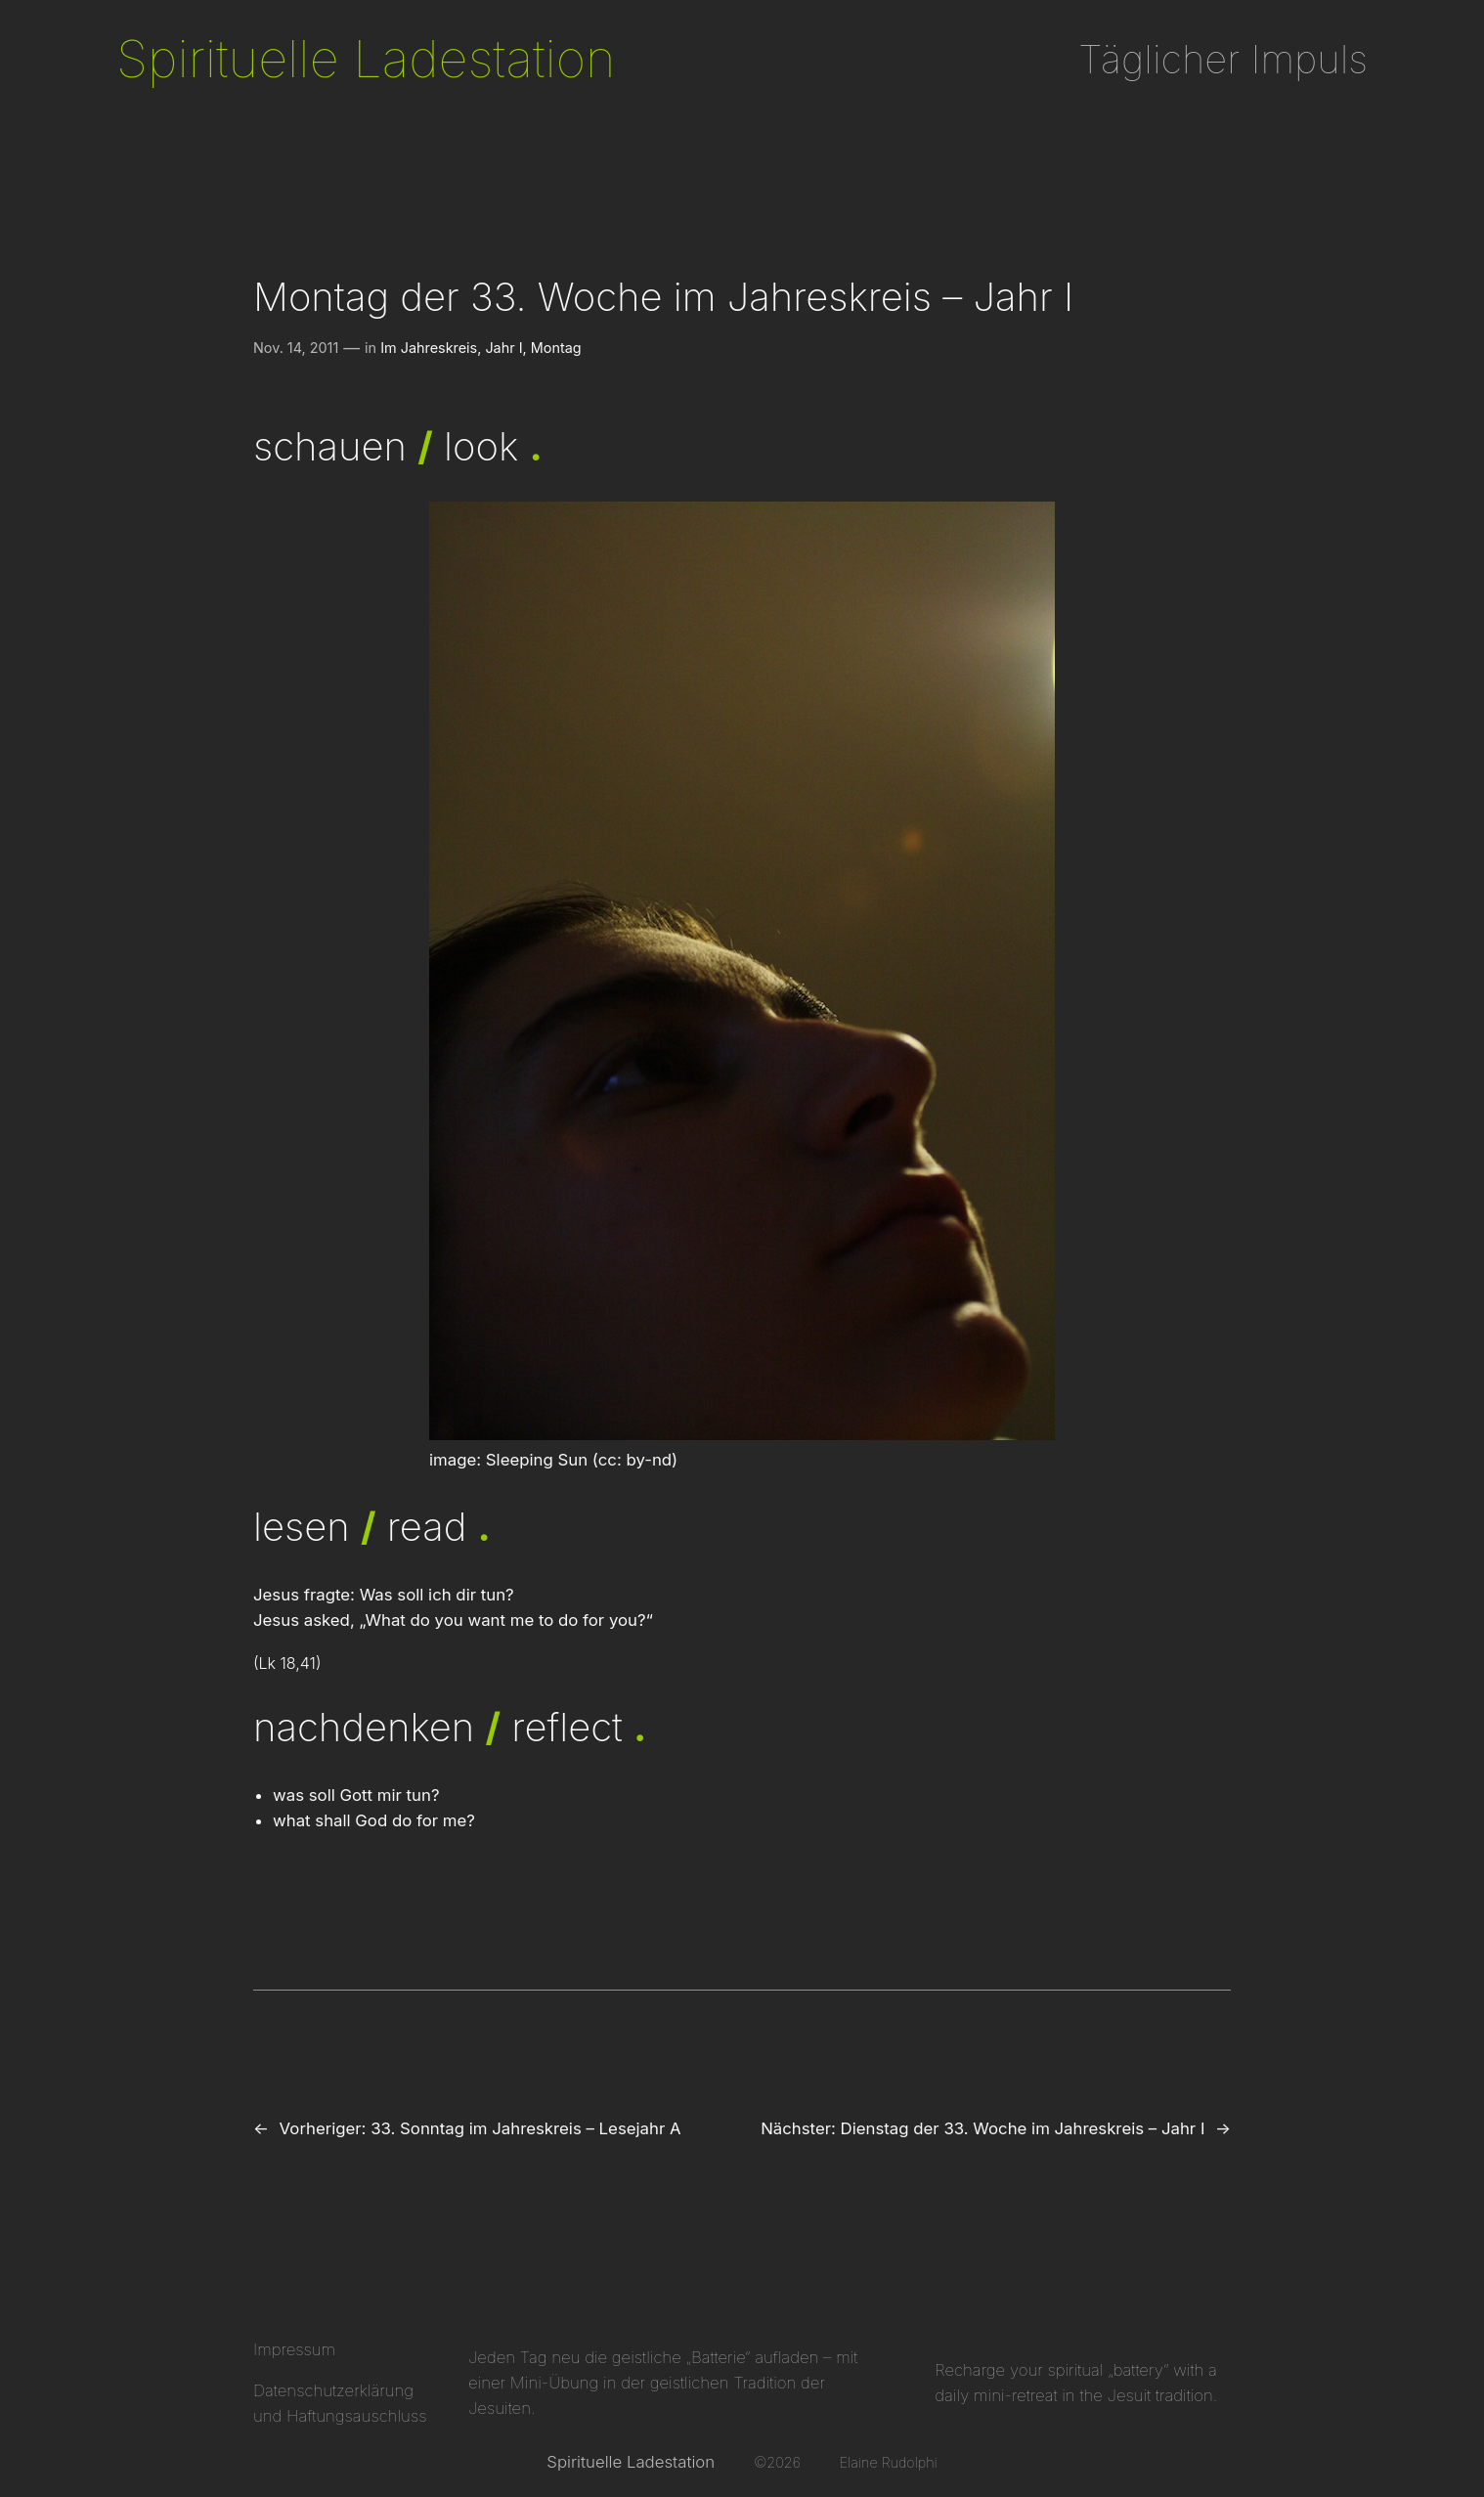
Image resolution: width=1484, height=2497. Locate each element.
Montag (556, 347)
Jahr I (503, 347)
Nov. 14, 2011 (295, 347)
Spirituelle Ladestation (366, 58)
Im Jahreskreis (428, 347)
